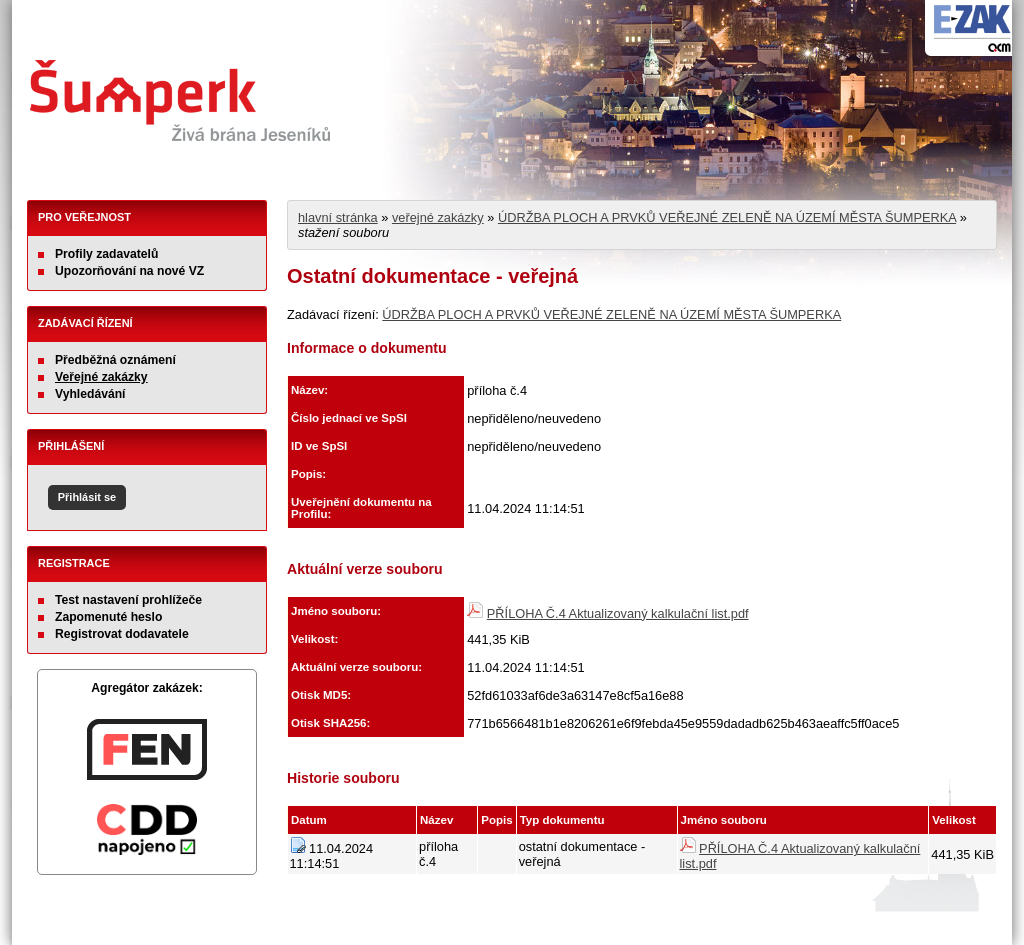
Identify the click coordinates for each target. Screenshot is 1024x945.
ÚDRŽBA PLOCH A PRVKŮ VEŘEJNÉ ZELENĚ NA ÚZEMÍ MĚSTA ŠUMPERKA (727, 217)
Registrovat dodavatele (122, 634)
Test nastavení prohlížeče (128, 600)
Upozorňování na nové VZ (129, 271)
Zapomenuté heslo (108, 617)
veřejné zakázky (438, 217)
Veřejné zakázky (101, 377)
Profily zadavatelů (106, 254)
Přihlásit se (87, 497)
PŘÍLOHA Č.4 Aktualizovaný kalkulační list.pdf (618, 613)
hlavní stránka (338, 217)
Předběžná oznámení (115, 360)
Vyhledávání (90, 394)
